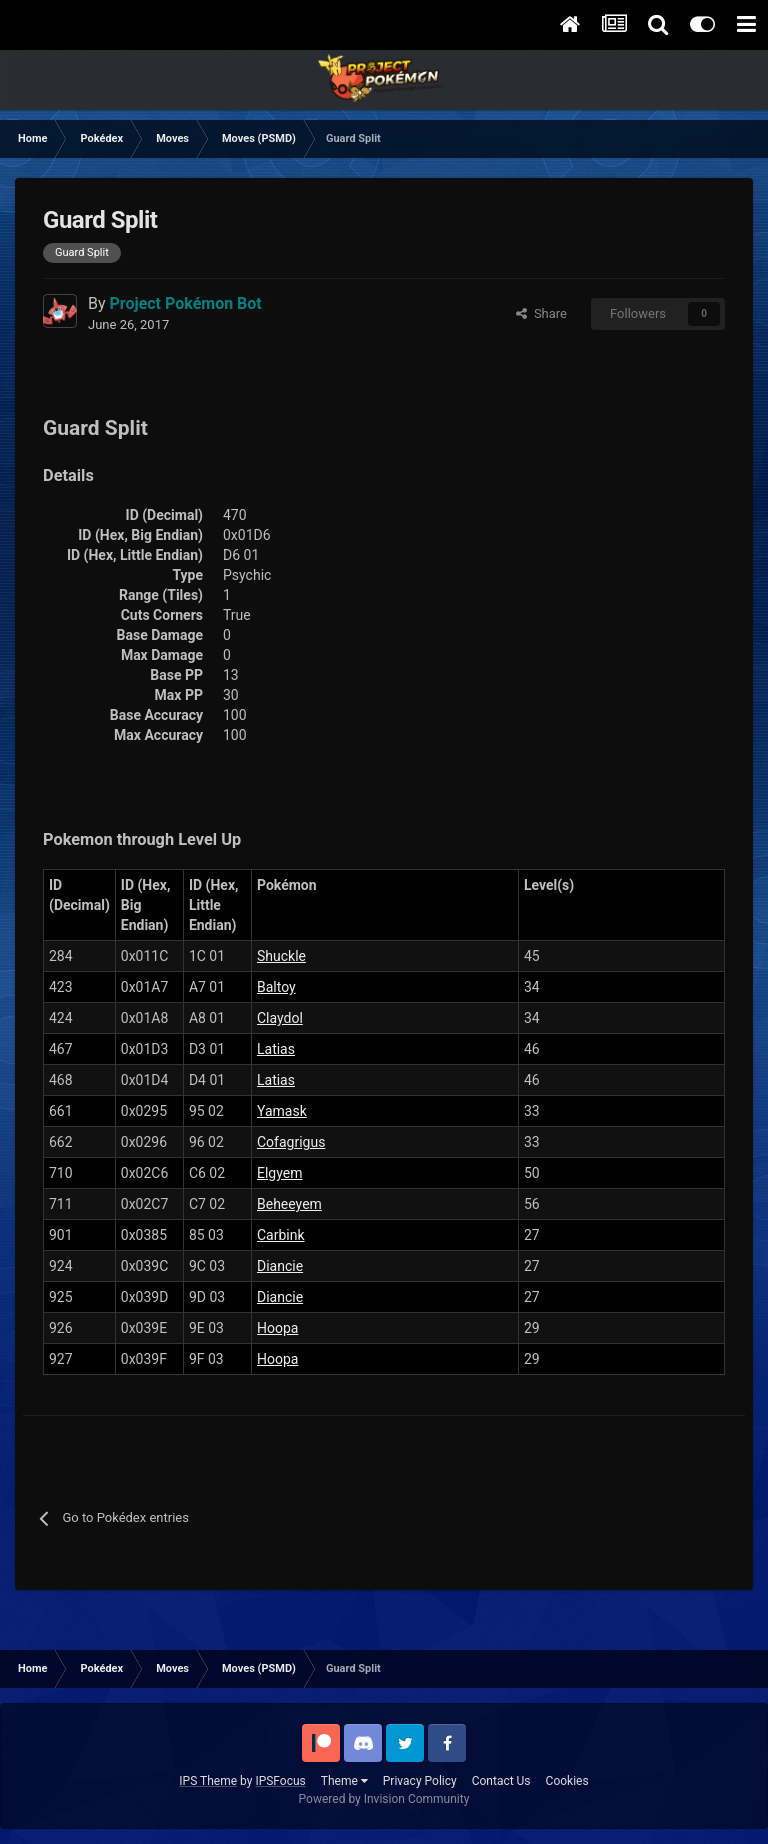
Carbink (281, 1235)
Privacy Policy (420, 1781)
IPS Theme (208, 1781)
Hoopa (277, 1328)
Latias (276, 1049)
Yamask (282, 1111)
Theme (344, 1781)
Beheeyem (289, 1204)
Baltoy (276, 987)
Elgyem (279, 1173)
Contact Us (501, 1781)
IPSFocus (280, 1781)
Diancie (280, 1266)
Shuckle (281, 956)
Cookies (567, 1781)
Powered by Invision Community (384, 1799)
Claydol (280, 1018)
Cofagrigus (291, 1142)
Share (541, 313)
